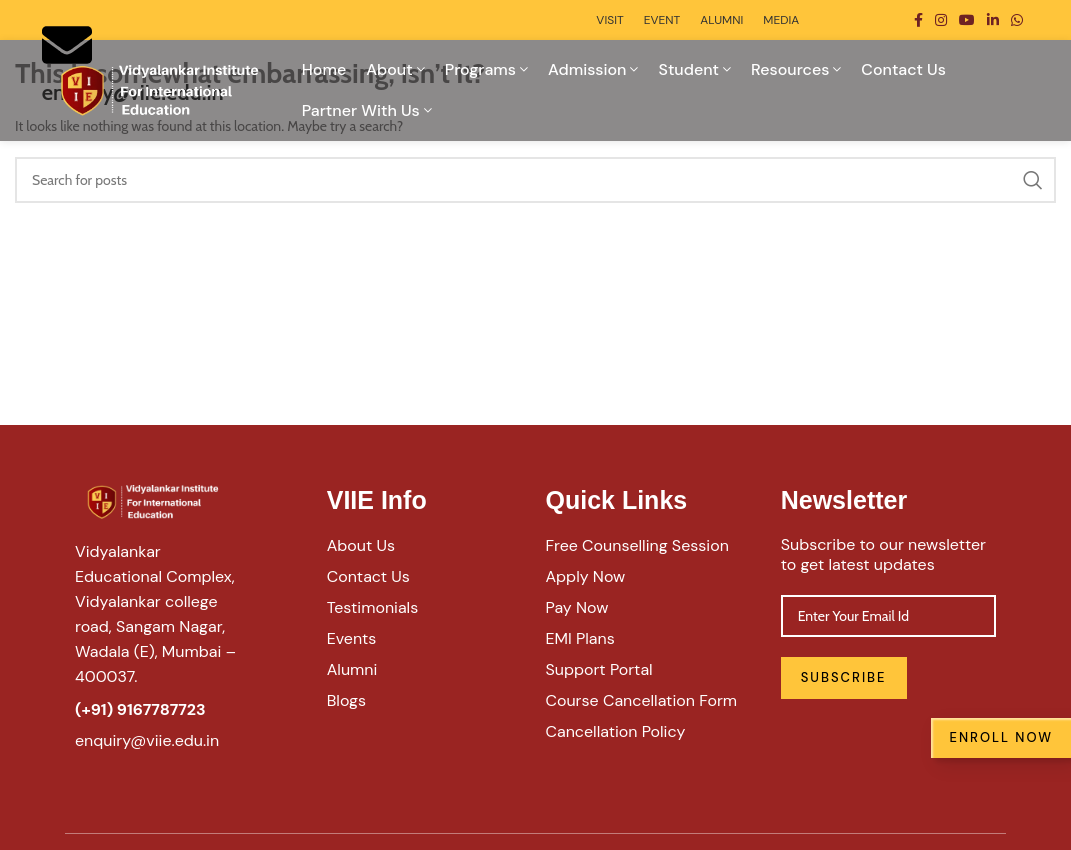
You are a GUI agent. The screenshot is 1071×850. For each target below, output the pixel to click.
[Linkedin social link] (993, 20)
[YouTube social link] (967, 20)
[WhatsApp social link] (1017, 20)
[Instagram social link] (941, 20)
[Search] (535, 180)
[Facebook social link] (918, 20)
